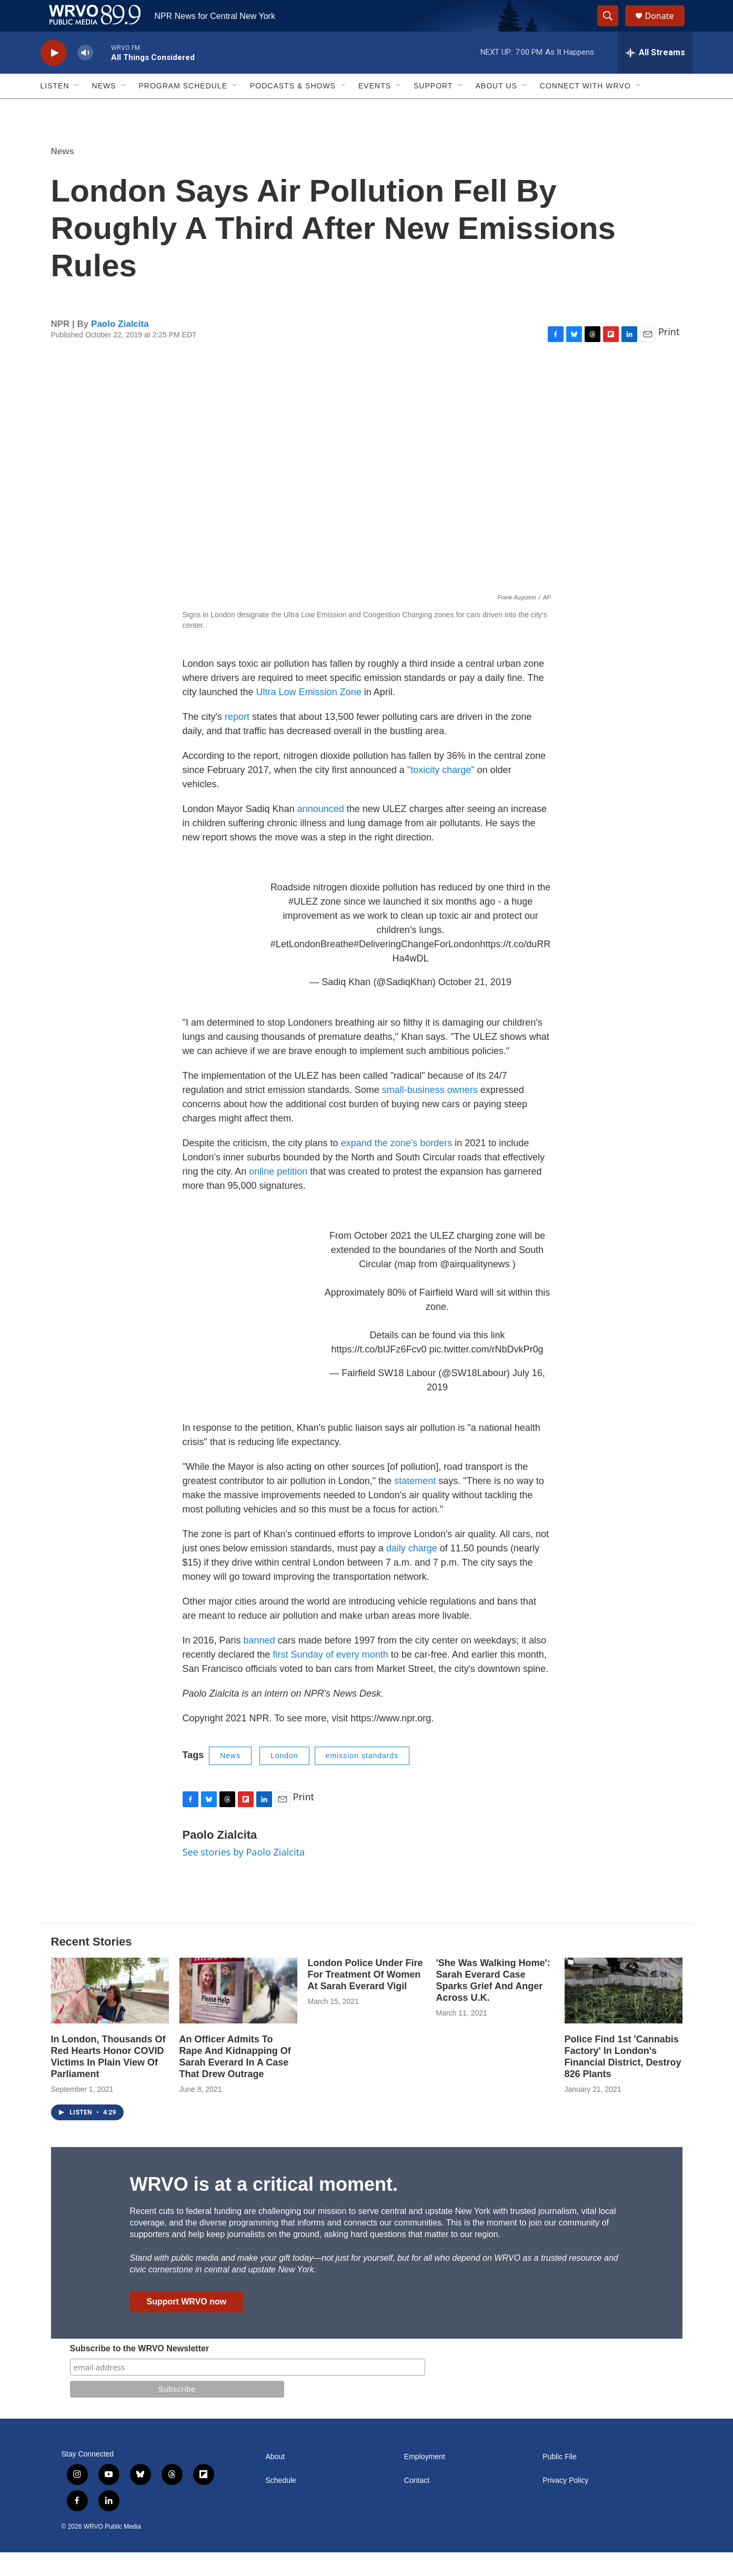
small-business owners (430, 1113)
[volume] (85, 76)
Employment (424, 2480)
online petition (278, 1195)
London (284, 1779)
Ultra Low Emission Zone (309, 715)
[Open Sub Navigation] (77, 109)
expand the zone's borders (397, 1166)
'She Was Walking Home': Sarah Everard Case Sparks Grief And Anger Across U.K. (493, 2004)
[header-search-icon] (613, 27)
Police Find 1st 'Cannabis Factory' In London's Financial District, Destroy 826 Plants (623, 2080)
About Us (496, 109)
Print (669, 355)
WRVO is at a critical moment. (264, 2208)
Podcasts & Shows (293, 109)
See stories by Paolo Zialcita (244, 1875)
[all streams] (655, 76)
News (104, 109)
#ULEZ (303, 925)
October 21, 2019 (474, 1005)
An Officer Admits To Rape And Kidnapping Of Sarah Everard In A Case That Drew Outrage (235, 2080)
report (238, 740)
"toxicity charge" (441, 793)
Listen (55, 109)
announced (322, 832)
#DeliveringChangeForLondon (417, 968)
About (275, 2480)
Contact (416, 2504)
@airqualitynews (474, 1287)
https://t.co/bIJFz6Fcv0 (378, 1373)
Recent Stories (91, 1965)
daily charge (411, 1572)
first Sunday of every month (330, 1678)
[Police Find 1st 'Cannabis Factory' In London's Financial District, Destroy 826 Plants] (623, 2014)
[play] (53, 77)
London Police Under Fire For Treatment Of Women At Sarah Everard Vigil (365, 1998)
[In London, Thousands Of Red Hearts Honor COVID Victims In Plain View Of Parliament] (110, 2014)
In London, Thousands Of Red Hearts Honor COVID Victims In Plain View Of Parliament (108, 2080)
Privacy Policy (565, 2504)
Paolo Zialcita (120, 348)
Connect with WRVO (585, 109)
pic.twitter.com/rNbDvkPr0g (486, 1373)
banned (259, 1664)
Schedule (281, 2504)
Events (374, 109)
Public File (560, 2480)
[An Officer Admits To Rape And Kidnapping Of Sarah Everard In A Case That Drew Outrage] (238, 2014)
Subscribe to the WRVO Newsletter (139, 2372)
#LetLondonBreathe (312, 968)
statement (415, 1504)
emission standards (362, 1779)
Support (433, 109)
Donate (666, 27)
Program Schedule (183, 109)
